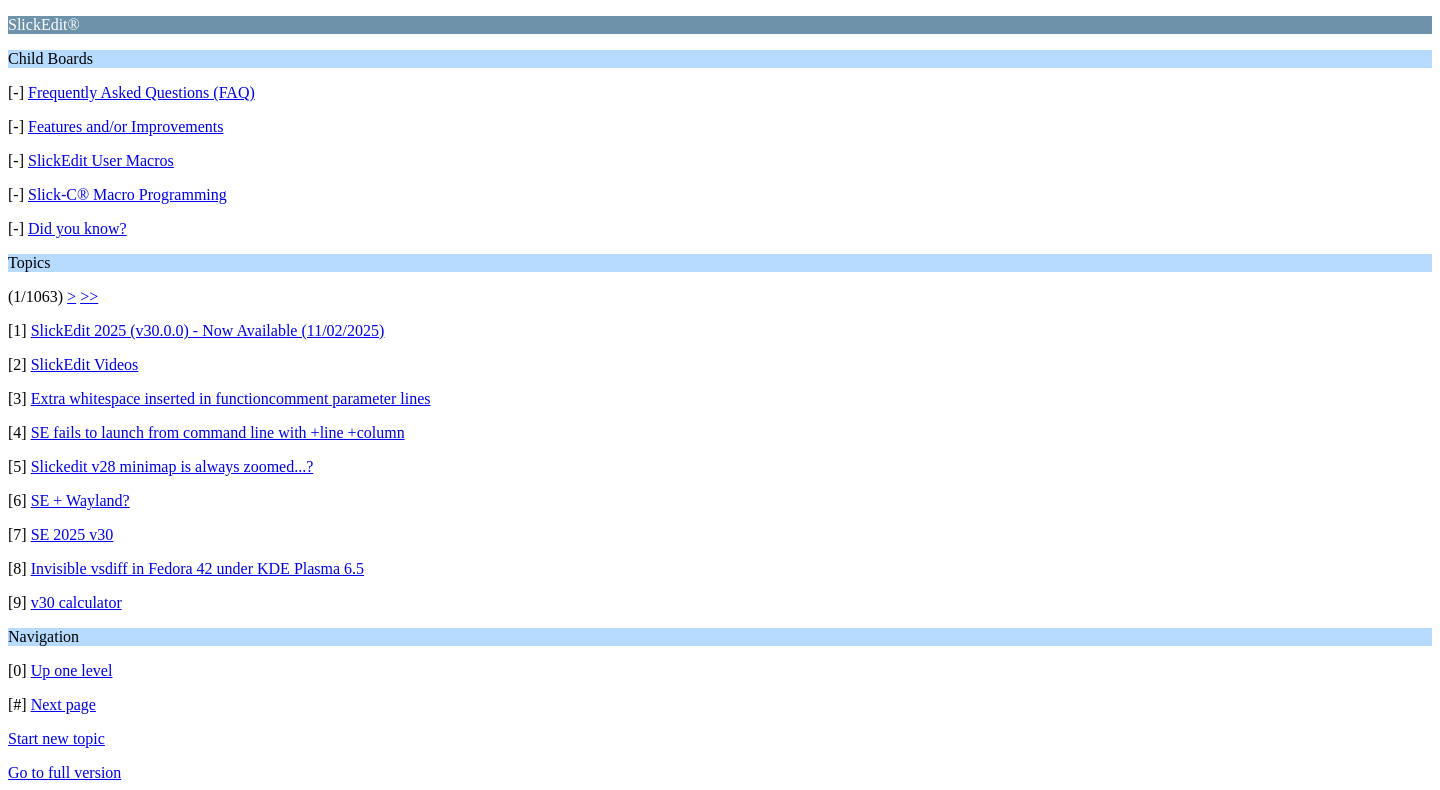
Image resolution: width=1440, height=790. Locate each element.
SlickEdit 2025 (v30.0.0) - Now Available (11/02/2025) (208, 330)
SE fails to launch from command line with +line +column (218, 432)
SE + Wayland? (80, 500)
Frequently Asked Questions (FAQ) (141, 92)
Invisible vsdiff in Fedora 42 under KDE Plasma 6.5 (197, 568)
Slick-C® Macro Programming (127, 194)
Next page (63, 704)
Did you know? (77, 228)
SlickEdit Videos (85, 364)
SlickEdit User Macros (101, 160)
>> (89, 296)
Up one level (72, 670)
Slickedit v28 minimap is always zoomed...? (172, 466)
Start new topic (56, 738)
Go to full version (64, 772)
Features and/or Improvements (126, 126)
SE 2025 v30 (72, 534)
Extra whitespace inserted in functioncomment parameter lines (231, 398)
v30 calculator (76, 602)
